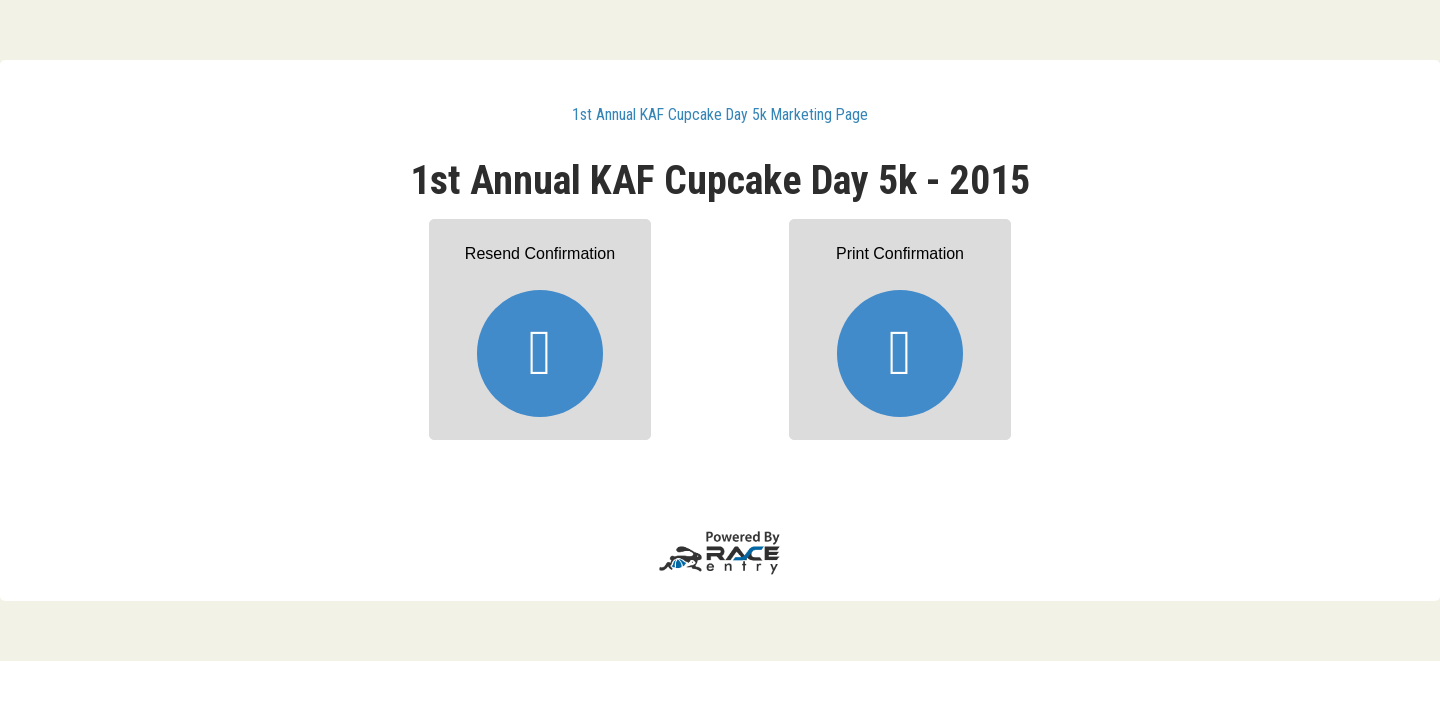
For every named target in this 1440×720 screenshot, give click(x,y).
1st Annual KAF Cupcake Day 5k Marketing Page (720, 114)
